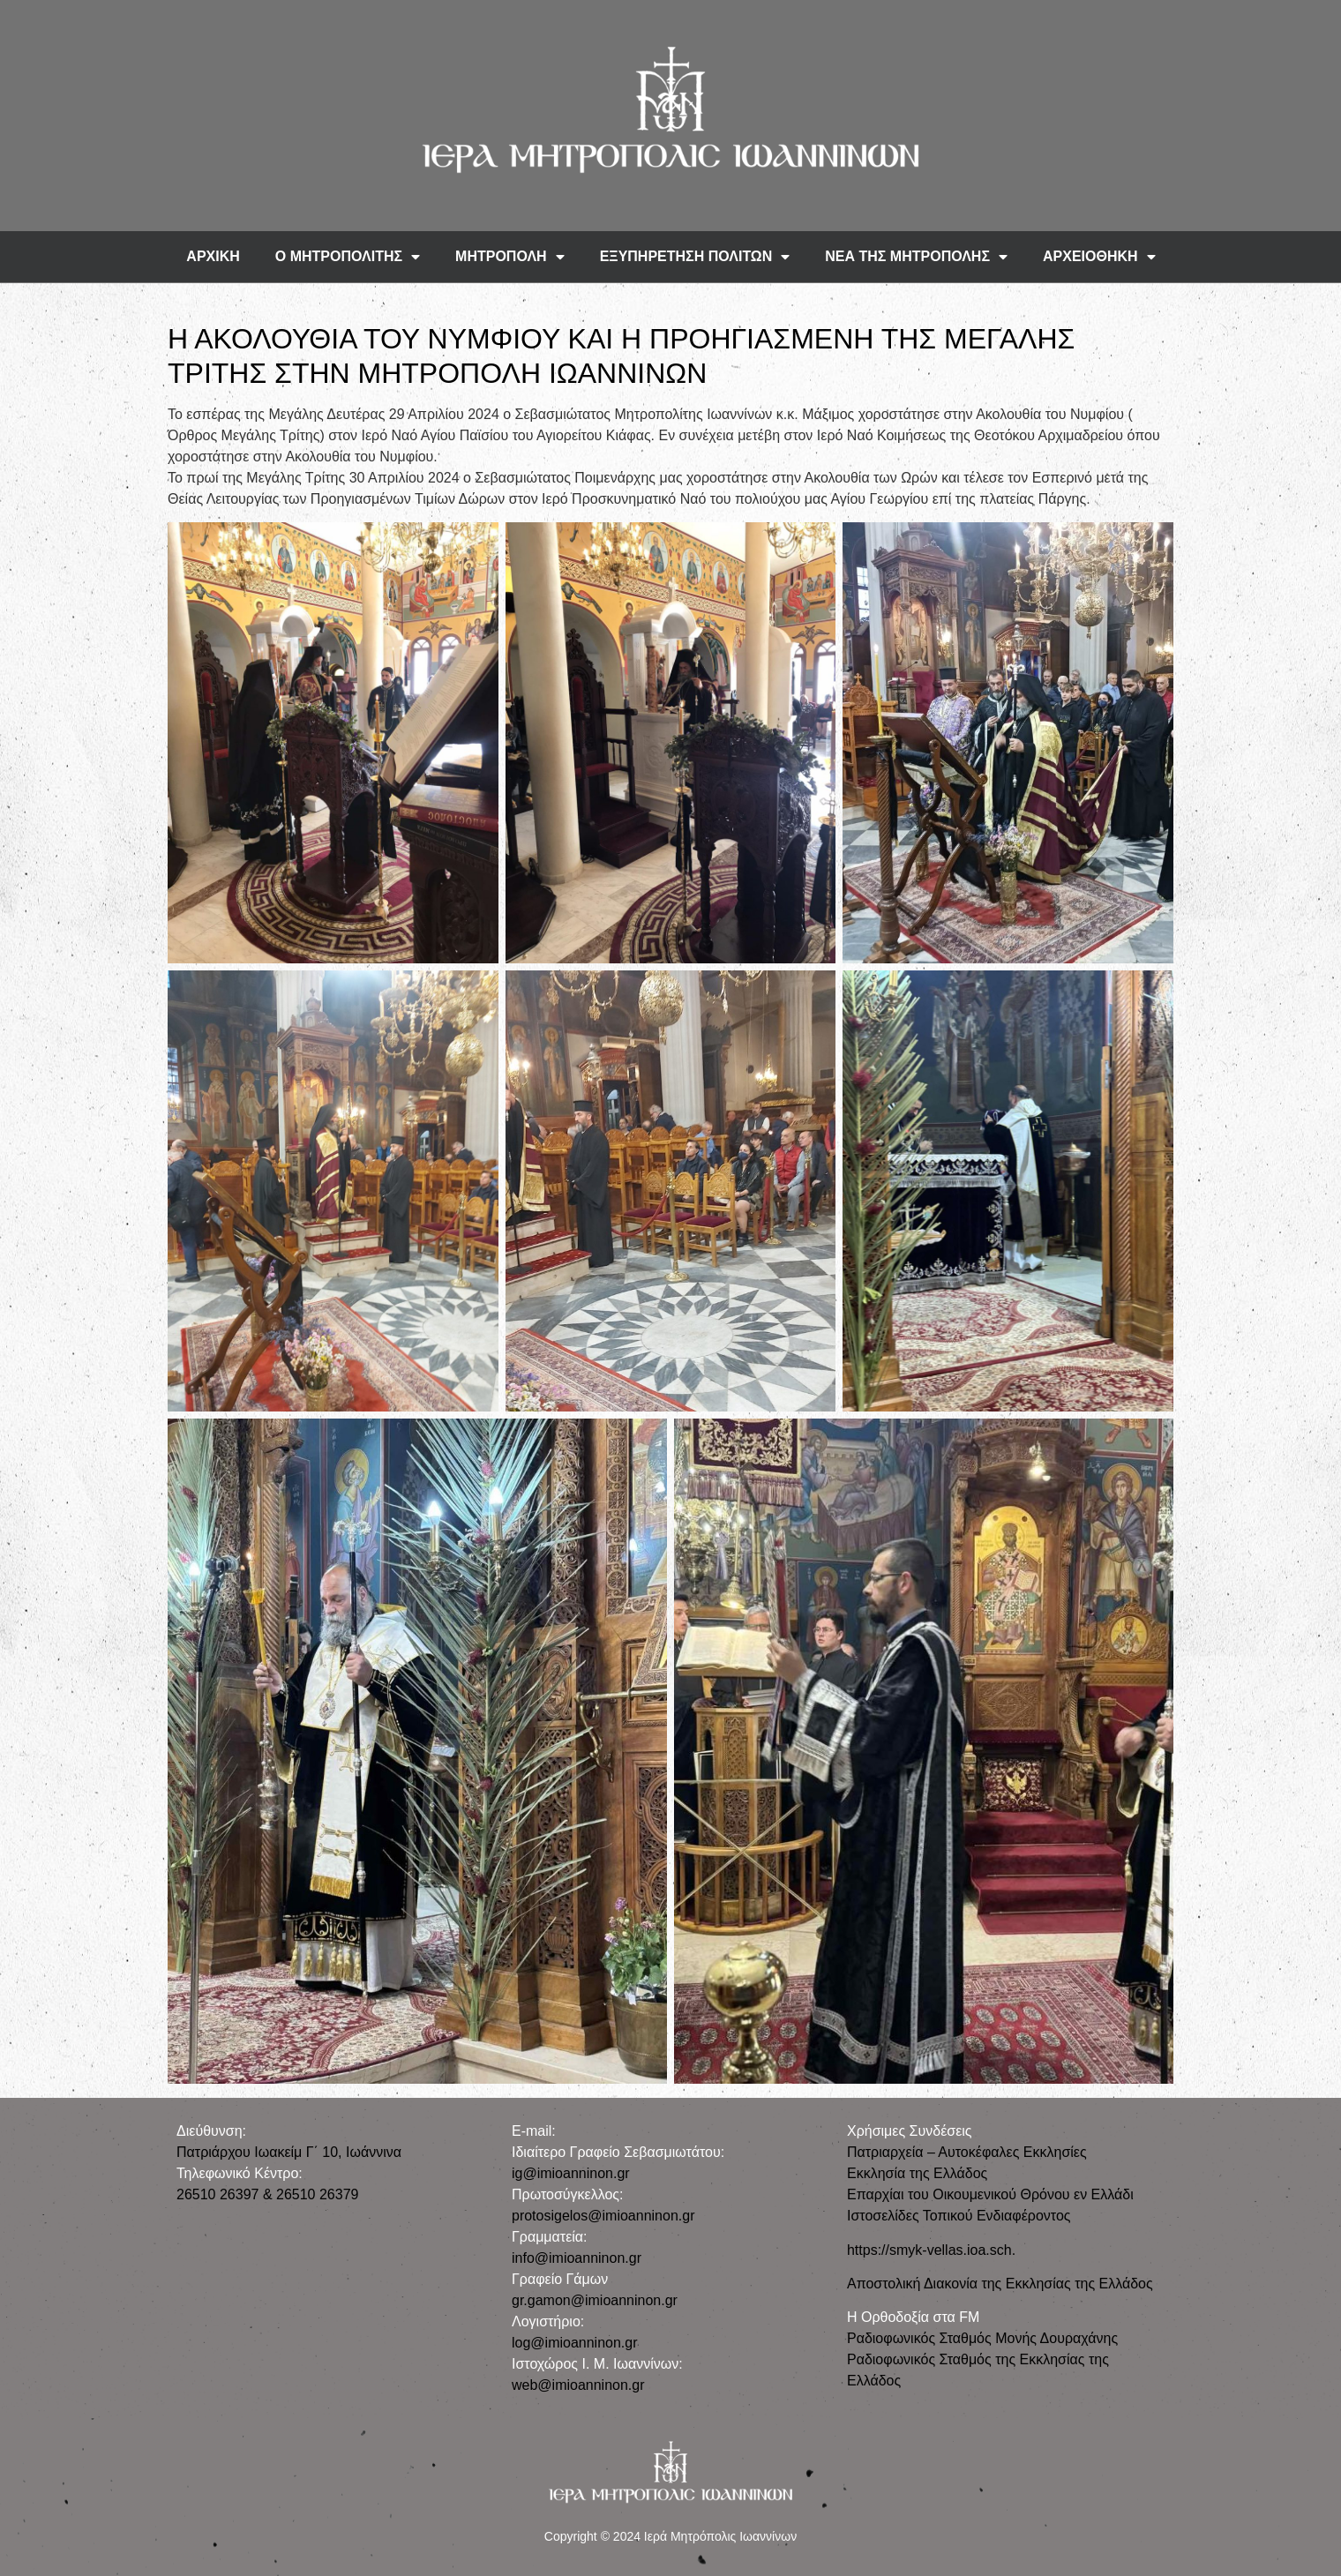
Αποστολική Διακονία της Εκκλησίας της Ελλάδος (1000, 2283)
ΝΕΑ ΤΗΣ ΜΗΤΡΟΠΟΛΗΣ (916, 257)
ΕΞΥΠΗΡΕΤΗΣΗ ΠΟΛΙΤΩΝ (695, 257)
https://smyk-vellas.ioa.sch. (931, 2250)
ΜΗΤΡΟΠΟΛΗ (510, 257)
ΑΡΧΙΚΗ (212, 256)
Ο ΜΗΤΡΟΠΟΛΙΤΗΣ (347, 257)
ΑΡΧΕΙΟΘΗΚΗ (1099, 257)
